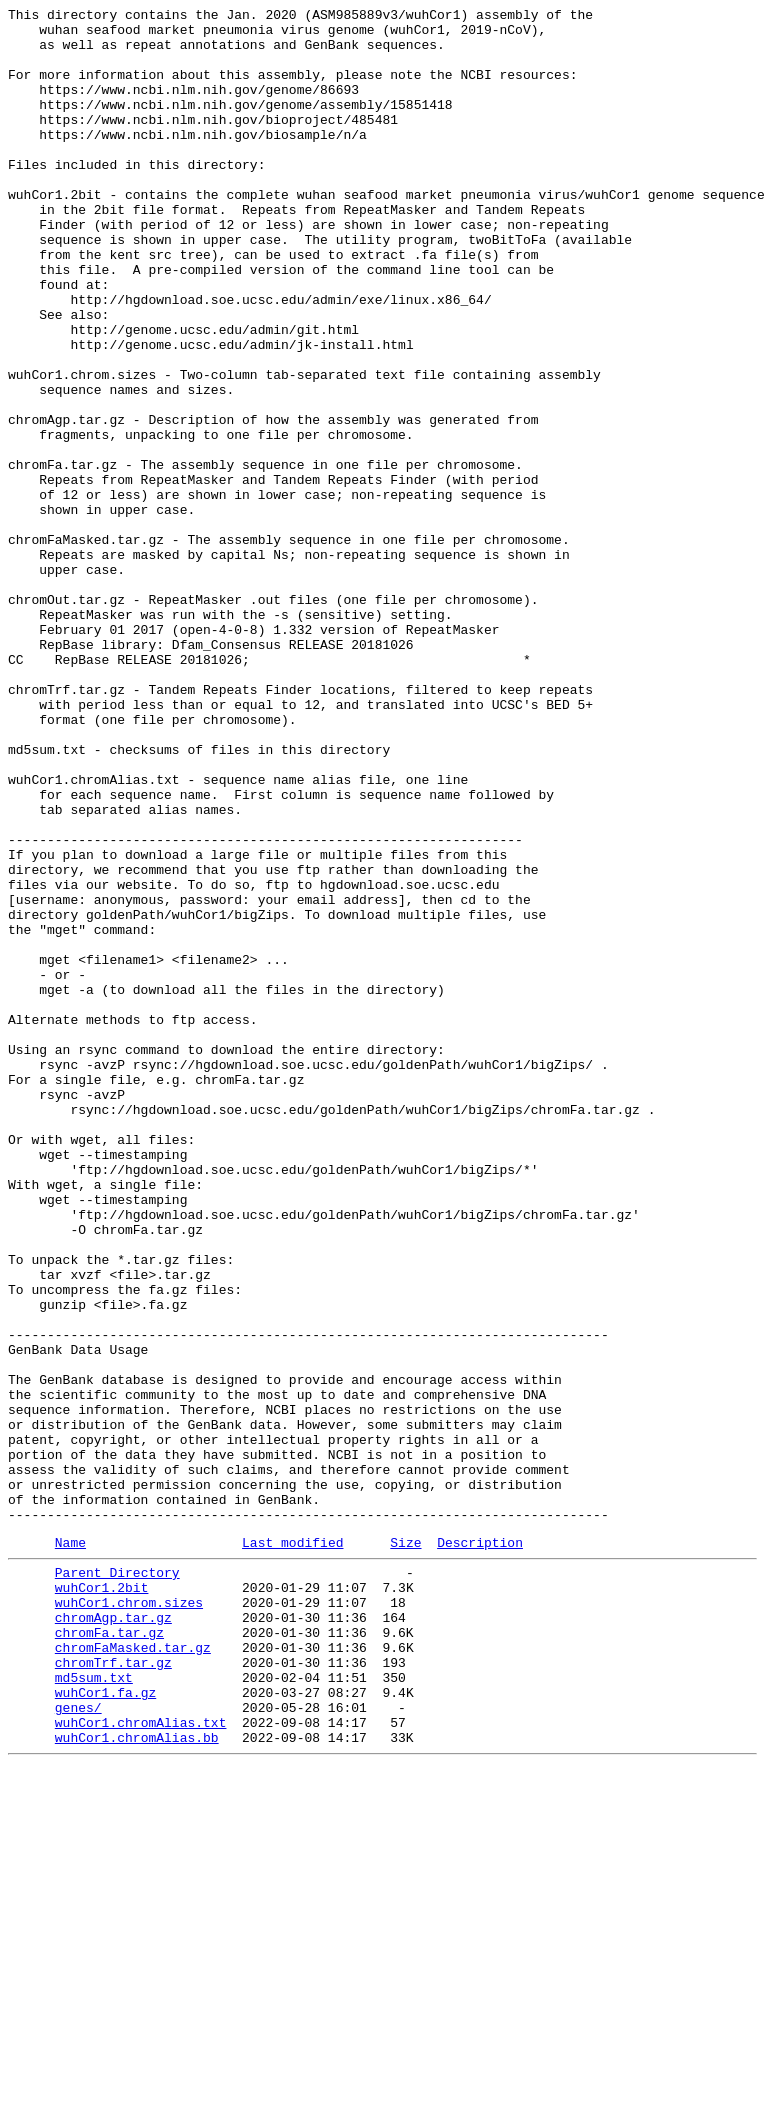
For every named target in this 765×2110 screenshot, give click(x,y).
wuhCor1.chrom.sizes (129, 1917)
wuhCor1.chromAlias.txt (141, 2061)
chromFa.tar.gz (109, 1953)
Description (480, 1848)
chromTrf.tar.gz (113, 1989)
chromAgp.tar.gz (113, 1935)
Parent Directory (117, 1881)
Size (405, 1848)
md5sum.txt (94, 2007)
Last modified (292, 1848)
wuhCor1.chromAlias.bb (137, 2079)
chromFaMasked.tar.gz (133, 1971)
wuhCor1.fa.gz (105, 2025)
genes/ (78, 2043)
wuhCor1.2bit (102, 1899)
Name (70, 1848)
